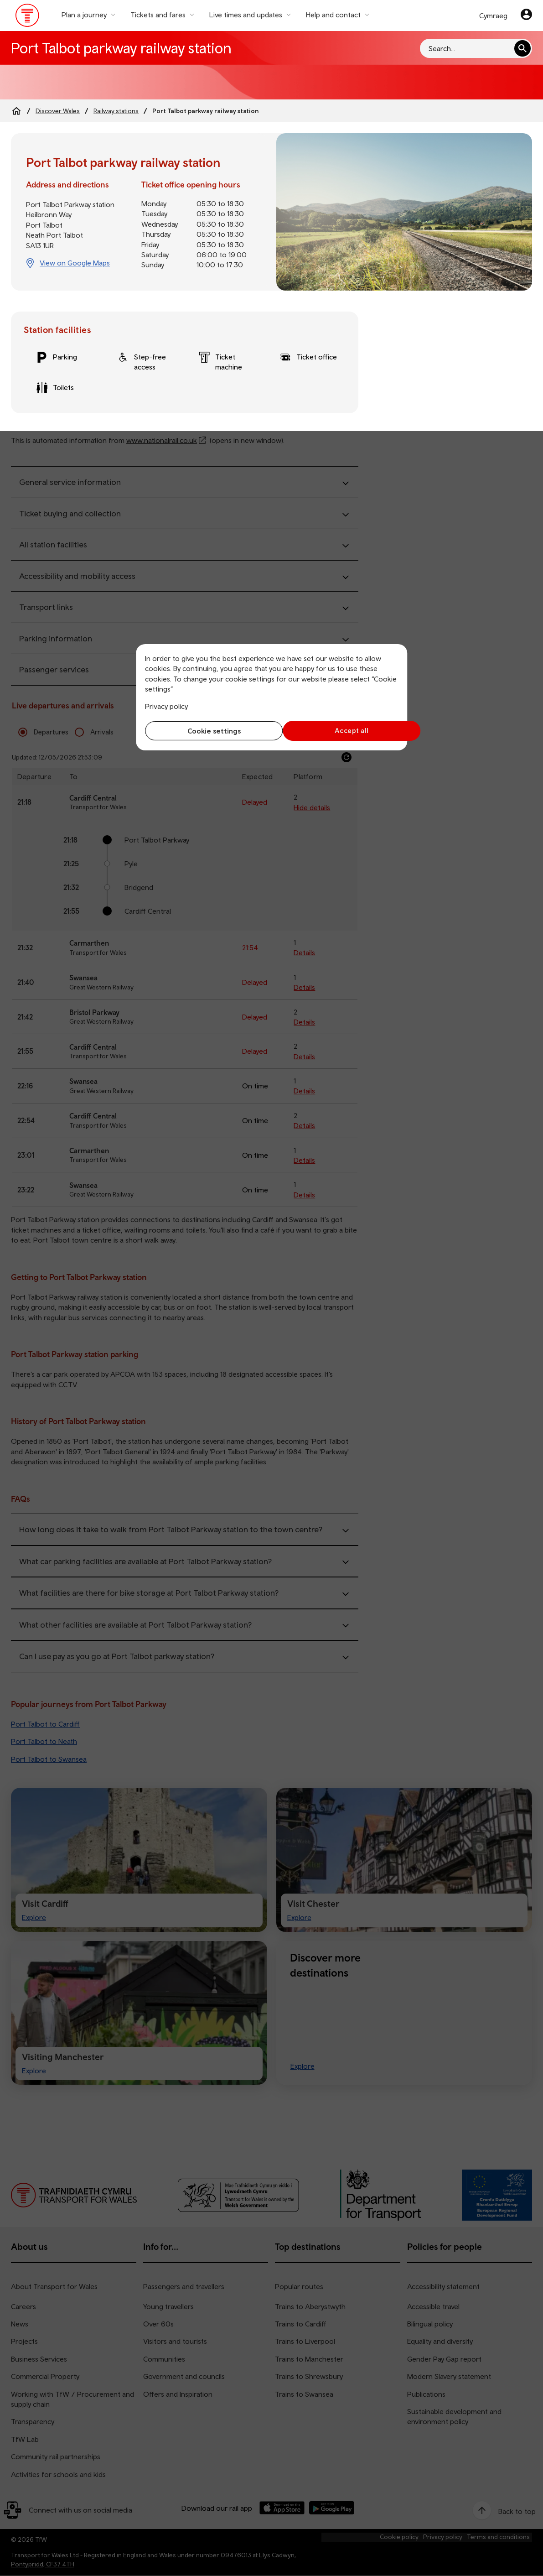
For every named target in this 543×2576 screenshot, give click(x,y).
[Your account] (526, 15)
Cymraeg (493, 15)
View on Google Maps (75, 263)
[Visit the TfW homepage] (28, 17)
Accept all (337, 730)
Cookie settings (206, 731)
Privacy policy (166, 706)
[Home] (16, 110)
